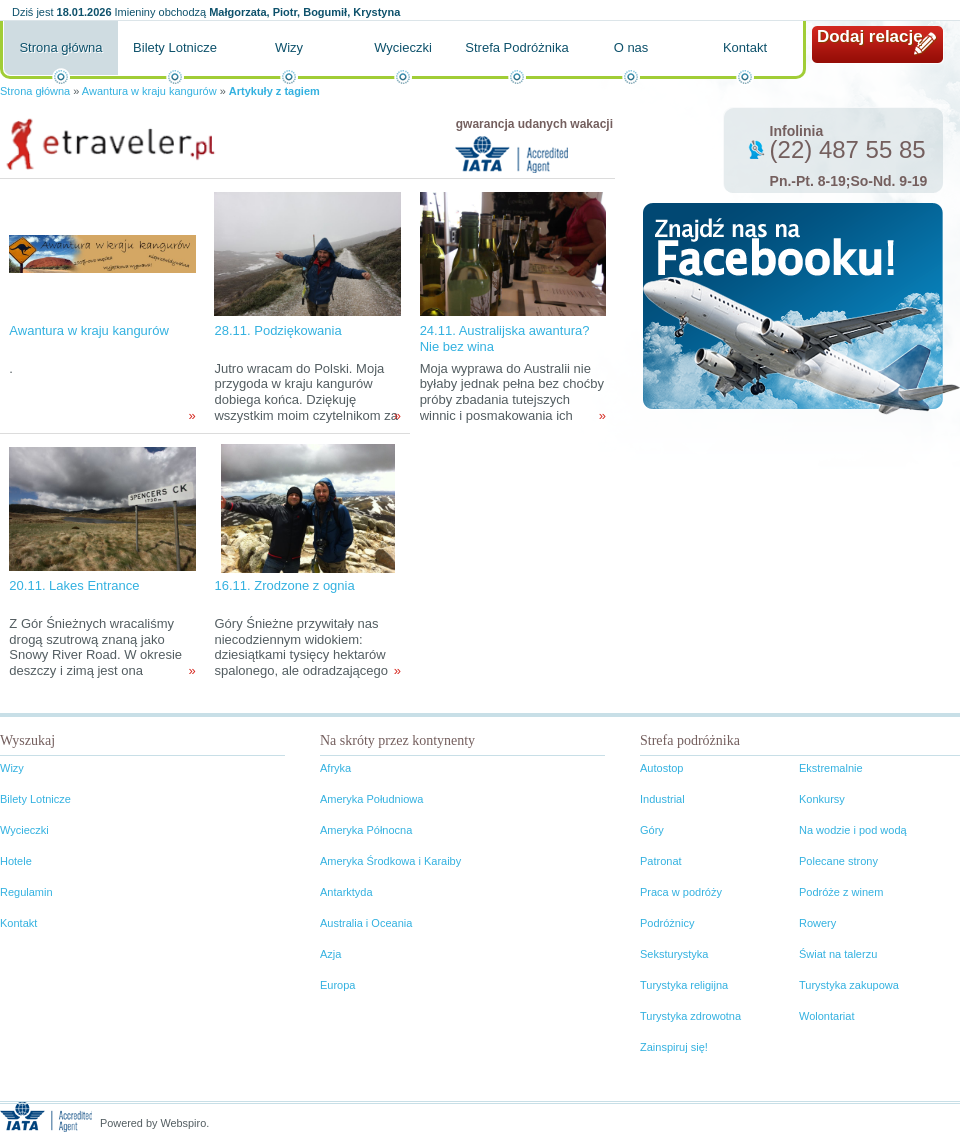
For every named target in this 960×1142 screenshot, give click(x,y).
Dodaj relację (870, 36)
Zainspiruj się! (674, 1047)
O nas (631, 47)
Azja (330, 954)
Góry (652, 830)
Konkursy (822, 799)
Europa (337, 985)
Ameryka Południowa (371, 799)
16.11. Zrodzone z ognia (284, 585)
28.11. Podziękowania (277, 330)
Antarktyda (346, 892)
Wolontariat (826, 1016)
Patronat (661, 861)
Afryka (335, 768)
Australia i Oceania (366, 923)
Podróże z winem (841, 892)
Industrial (662, 799)
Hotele (16, 861)
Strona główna (60, 47)
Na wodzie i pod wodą (853, 830)
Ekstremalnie (831, 768)
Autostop (661, 768)
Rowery (817, 923)
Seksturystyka (674, 954)
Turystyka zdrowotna (690, 1016)
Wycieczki (403, 47)
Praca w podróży (681, 892)
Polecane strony (838, 861)
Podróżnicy (667, 923)
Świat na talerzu (838, 954)
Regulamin (26, 892)
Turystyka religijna (684, 985)
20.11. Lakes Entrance (74, 585)
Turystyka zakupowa (849, 985)
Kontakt (745, 47)
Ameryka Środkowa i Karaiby (390, 861)
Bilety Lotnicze (175, 47)
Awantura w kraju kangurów (149, 91)
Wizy (289, 47)
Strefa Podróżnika (516, 47)
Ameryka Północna (366, 830)
